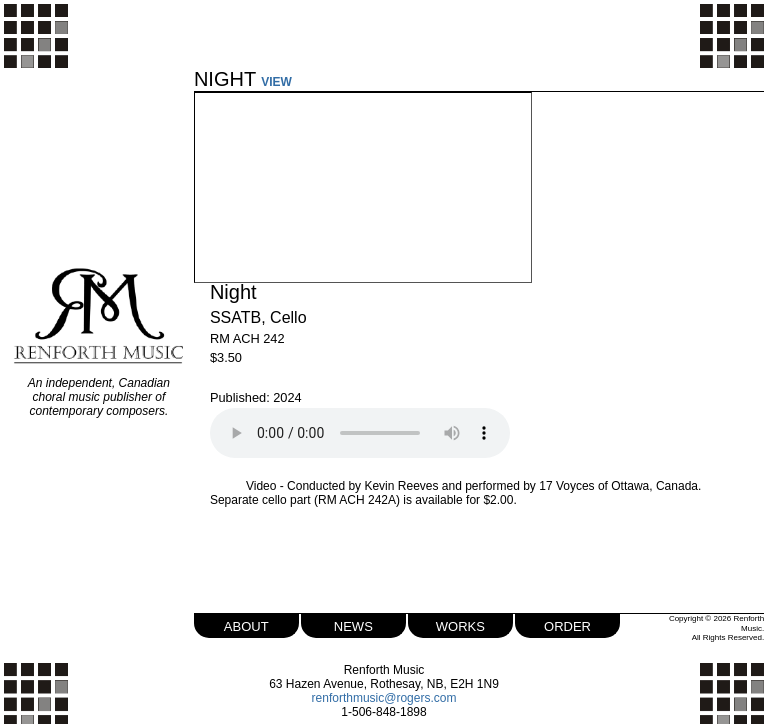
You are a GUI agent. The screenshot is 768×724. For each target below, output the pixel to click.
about (246, 624)
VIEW (276, 82)
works (460, 624)
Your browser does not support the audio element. (360, 433)
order (567, 624)
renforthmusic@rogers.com (384, 698)
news (353, 624)
